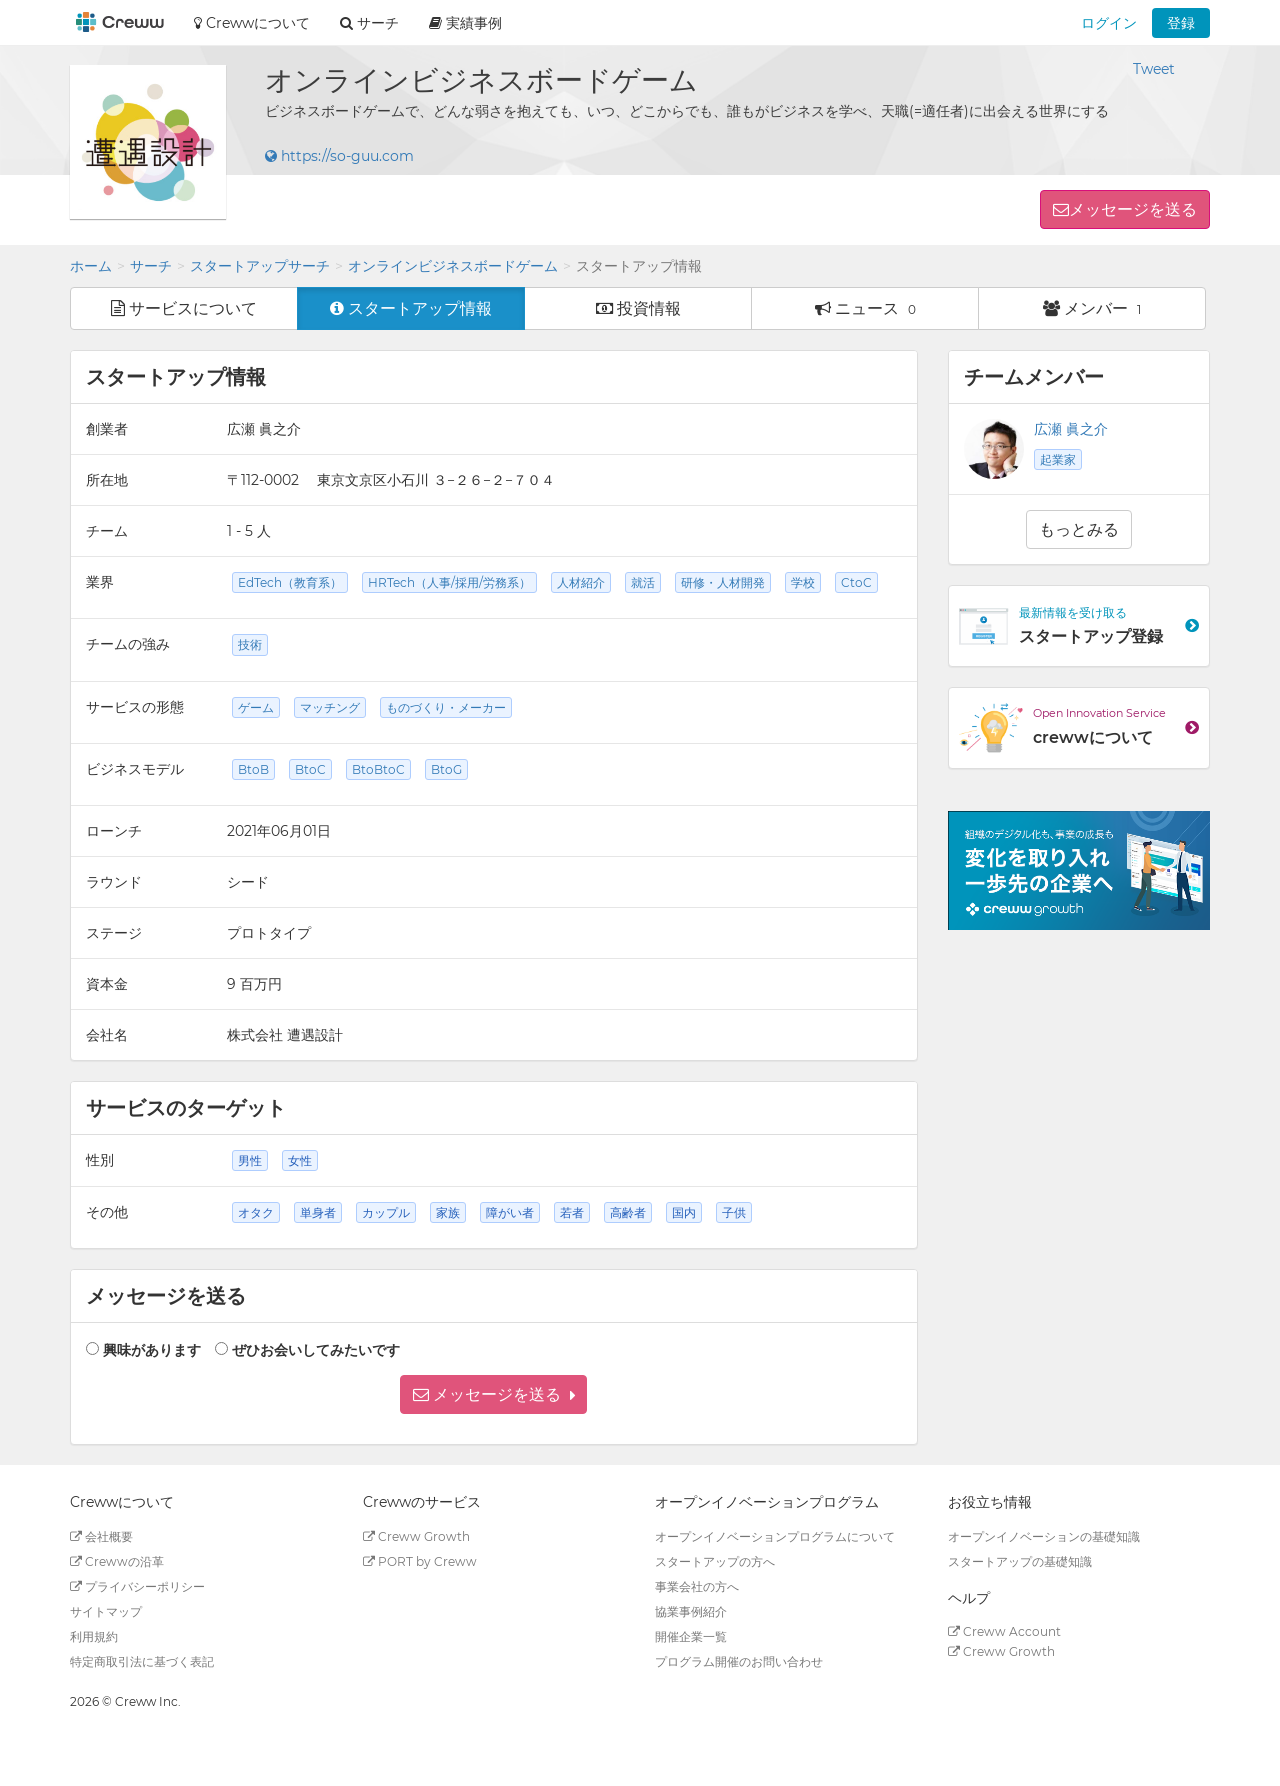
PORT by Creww (420, 1561)
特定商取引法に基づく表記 (142, 1661)
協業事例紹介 (691, 1611)
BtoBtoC (378, 769)
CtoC (856, 582)
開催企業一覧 (691, 1636)
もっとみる (1079, 529)
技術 (250, 644)
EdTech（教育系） (290, 582)
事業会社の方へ (697, 1586)
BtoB (253, 769)
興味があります (152, 1350)
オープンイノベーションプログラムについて (775, 1536)
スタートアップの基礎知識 (1020, 1561)
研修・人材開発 (723, 582)
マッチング (330, 707)
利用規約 (94, 1636)
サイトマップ (106, 1611)
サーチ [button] (369, 23)
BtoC (310, 769)
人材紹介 (581, 582)
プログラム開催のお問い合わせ (739, 1661)
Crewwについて (252, 23)
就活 (643, 582)
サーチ (151, 266)
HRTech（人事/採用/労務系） (449, 582)
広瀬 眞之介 (1071, 429)
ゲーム (256, 707)
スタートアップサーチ (260, 266)
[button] (493, 1394)
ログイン (1109, 23)
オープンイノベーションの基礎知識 (1044, 1536)
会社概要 (101, 1536)
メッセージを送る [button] (1133, 209)
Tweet (1154, 69)
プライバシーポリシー (137, 1586)
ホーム (91, 266)
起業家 (1058, 459)
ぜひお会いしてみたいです (316, 1350)
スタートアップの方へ (715, 1561)
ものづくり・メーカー (446, 707)
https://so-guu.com (339, 156)
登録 (1181, 23)
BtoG (446, 769)
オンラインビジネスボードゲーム (453, 266)
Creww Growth (416, 1536)
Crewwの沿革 (117, 1561)
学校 (803, 582)
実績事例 (465, 23)
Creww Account (1004, 1631)
